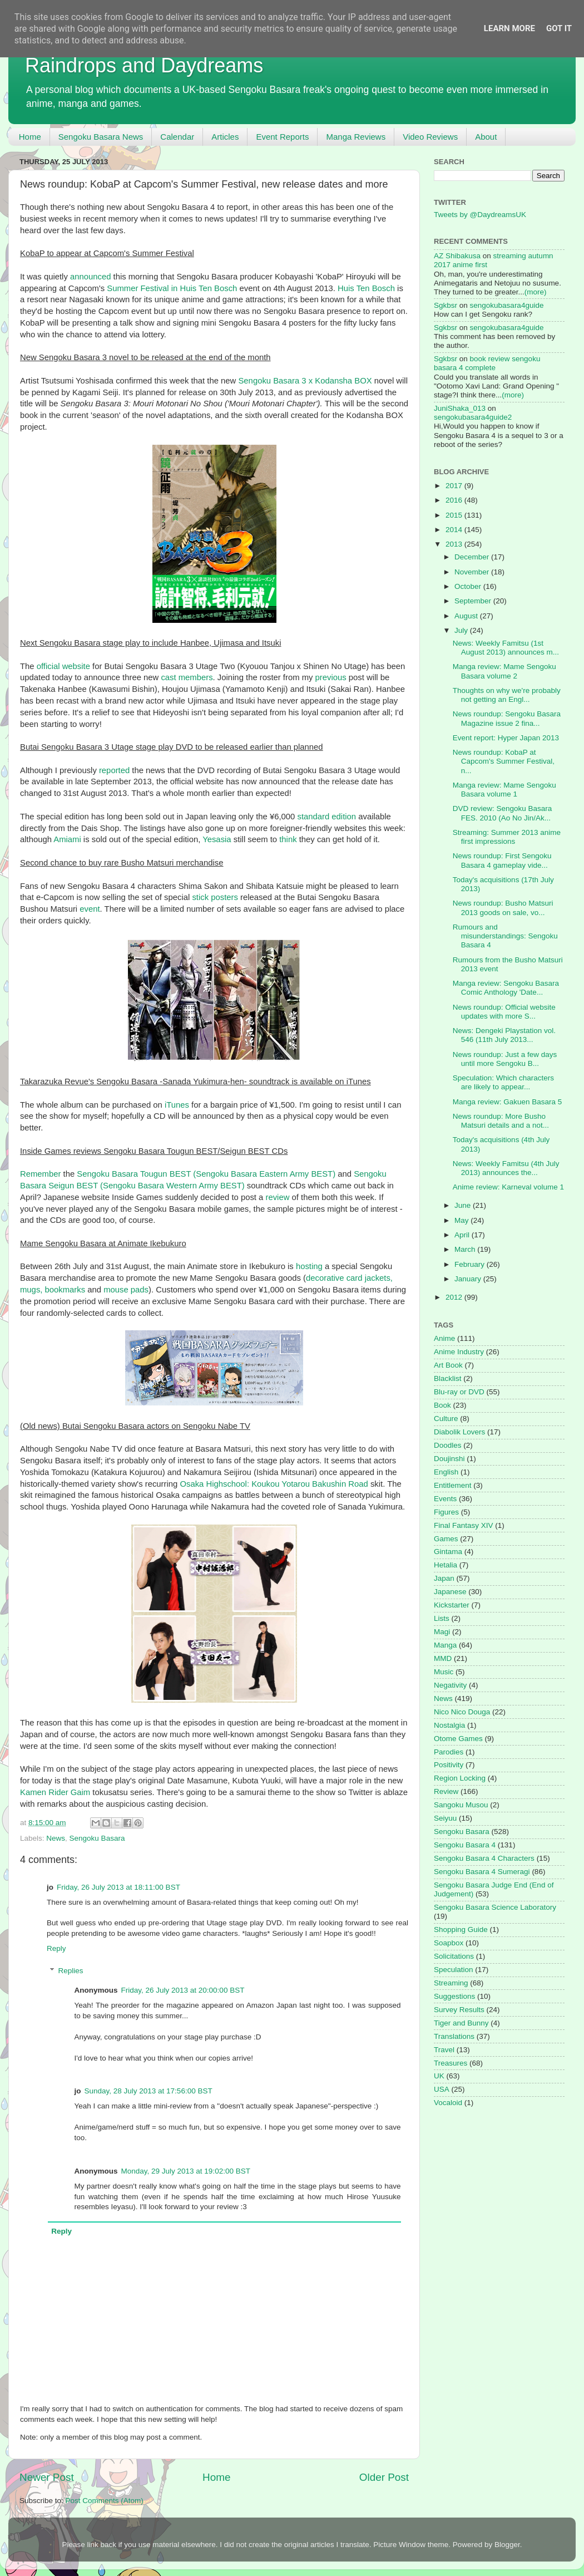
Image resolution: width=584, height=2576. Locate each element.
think (287, 839)
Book (442, 1405)
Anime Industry (459, 1352)
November (472, 572)
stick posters (215, 897)
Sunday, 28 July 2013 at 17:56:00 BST (148, 2091)
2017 (455, 485)
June (463, 1205)
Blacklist (448, 1378)
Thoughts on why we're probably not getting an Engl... (507, 695)
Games (446, 1539)
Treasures (450, 2063)
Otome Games (458, 1738)
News (55, 1838)
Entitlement (453, 1485)
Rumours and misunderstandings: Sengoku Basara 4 (505, 936)
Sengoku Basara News (100, 136)
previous (331, 677)
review (277, 1197)
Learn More (509, 28)
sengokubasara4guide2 (473, 417)
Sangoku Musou (461, 1805)
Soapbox (448, 1943)
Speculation (453, 1969)
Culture (446, 1418)
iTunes (177, 1104)
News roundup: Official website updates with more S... (504, 1011)
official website (63, 666)
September (473, 601)
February (470, 1264)
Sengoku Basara (97, 1838)
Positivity (448, 1765)
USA (441, 2089)
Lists (441, 1618)
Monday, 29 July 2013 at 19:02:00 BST (185, 2171)
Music (443, 1672)
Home (30, 136)
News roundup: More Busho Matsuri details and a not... (501, 1120)
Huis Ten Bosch (366, 288)
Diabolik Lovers (459, 1432)
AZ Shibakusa (457, 256)
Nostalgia (449, 1725)
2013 (455, 544)
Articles (225, 136)
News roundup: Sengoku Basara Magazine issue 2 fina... (507, 718)
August (467, 616)
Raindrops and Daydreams (144, 65)
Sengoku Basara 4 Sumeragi (482, 1871)
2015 (455, 515)
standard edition (326, 816)
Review (446, 1791)
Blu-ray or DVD (459, 1392)
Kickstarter (451, 1605)
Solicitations (454, 1956)
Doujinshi (449, 1458)
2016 (455, 500)
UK (439, 2076)
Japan (444, 1578)
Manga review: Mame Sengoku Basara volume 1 (504, 789)
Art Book (448, 1365)
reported (114, 770)
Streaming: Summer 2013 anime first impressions (507, 836)
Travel (444, 2050)
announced (90, 276)
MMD (443, 1658)
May (462, 1220)
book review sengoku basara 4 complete (487, 363)
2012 (455, 1297)
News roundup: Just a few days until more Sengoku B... (505, 1059)
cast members (186, 677)
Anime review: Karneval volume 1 (508, 1187)
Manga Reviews (355, 136)
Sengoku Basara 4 (465, 1845)
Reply (56, 1948)
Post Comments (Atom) (104, 2500)
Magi (442, 1632)
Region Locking (460, 1778)
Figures (446, 1512)
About (486, 136)
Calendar (177, 136)
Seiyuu (445, 1818)
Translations (454, 2036)
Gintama (448, 1551)
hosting (309, 1266)
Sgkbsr (445, 305)
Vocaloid (448, 2102)
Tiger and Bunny (461, 2023)
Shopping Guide (461, 1929)
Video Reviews (430, 136)
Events (445, 1499)
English (446, 1472)
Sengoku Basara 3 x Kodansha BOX (305, 380)
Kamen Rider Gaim (55, 1792)
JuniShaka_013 (460, 408)
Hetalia (445, 1565)
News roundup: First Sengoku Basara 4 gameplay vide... (502, 860)
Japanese (450, 1591)
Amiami (67, 839)
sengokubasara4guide (507, 305)
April (463, 1235)
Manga (445, 1645)
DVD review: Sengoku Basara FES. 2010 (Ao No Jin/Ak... (502, 813)
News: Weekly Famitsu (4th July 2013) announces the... (506, 1168)
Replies (70, 1971)
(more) (535, 292)
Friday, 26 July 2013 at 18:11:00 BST (118, 1887)
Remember (40, 1173)
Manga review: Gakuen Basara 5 (507, 1102)
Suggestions (454, 1996)
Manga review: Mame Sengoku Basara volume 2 (504, 671)
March (465, 1249)
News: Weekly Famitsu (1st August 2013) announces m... (506, 647)
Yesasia (216, 839)
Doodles (448, 1445)
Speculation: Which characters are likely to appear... (503, 1082)
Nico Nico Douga (462, 1712)
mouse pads (126, 1289)
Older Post (384, 2477)
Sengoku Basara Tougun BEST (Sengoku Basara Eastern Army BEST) (206, 1173)
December (472, 557)
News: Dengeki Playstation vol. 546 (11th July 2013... (504, 1035)
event (90, 908)
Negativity (450, 1685)
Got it (559, 28)
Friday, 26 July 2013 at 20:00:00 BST (183, 1990)
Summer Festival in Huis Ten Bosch (172, 288)
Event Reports (282, 136)
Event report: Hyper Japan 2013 (506, 738)
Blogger (507, 2544)
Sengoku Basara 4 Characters (484, 1858)
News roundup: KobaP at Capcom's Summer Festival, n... (504, 761)
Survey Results (459, 2009)
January (468, 1279)
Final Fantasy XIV (463, 1525)
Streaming (451, 1983)
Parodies (448, 1752)
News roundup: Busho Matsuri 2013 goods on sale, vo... (503, 907)
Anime (444, 1338)
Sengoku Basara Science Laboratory (495, 1907)
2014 (455, 529)
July (462, 630)
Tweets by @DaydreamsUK (480, 214)
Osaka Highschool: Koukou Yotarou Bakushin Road (274, 1483)
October (468, 586)
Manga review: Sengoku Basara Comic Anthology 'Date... (506, 987)
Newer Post (46, 2477)
